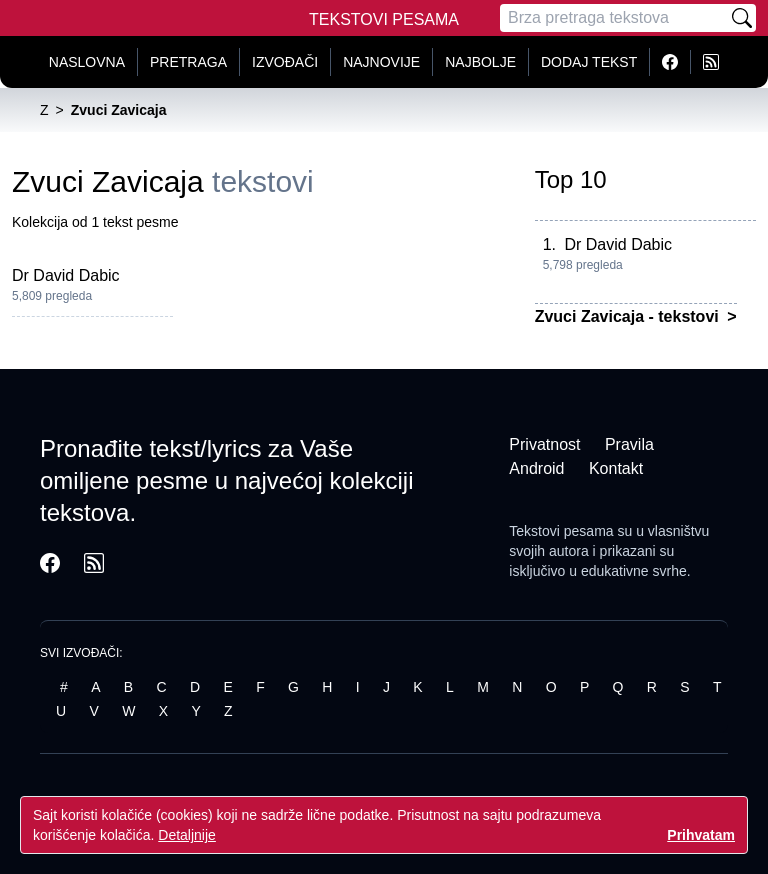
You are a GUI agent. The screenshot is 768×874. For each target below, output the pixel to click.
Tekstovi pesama (561, 531)
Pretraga (188, 62)
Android (536, 468)
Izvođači (285, 62)
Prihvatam (701, 835)
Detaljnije (187, 835)
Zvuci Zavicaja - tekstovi (629, 316)
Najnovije (381, 62)
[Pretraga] (614, 18)
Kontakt (616, 468)
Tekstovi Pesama (384, 19)
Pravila (629, 444)
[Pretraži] (742, 18)
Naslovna (87, 62)
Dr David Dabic (66, 275)
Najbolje (480, 62)
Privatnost (544, 444)
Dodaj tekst (589, 62)
